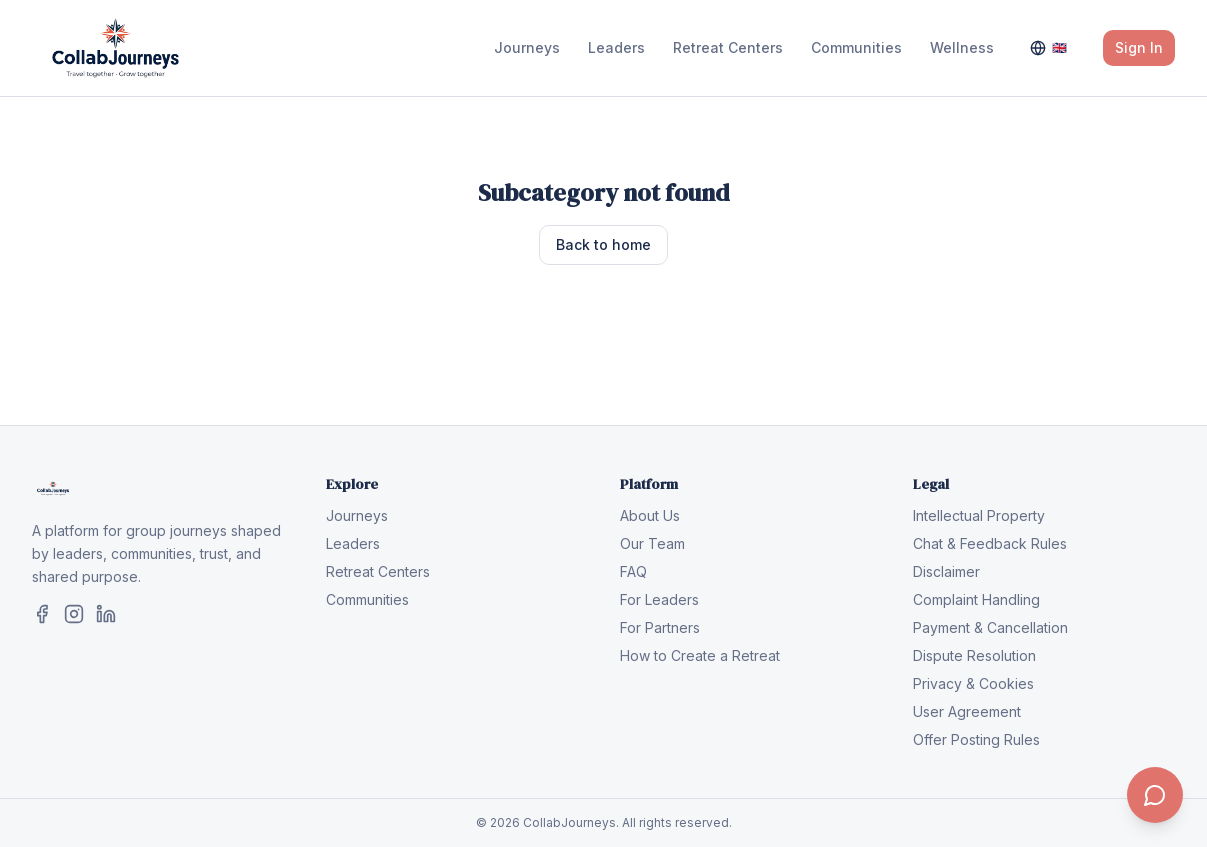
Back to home (603, 244)
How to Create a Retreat (700, 655)
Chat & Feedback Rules (990, 543)
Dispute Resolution (974, 655)
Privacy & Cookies (973, 683)
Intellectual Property (979, 515)
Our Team (652, 543)
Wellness (962, 47)
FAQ (633, 571)
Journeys (527, 47)
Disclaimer (946, 571)
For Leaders (659, 599)
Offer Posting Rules (976, 739)
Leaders (616, 47)
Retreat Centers (728, 47)
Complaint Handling (976, 599)
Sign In (1139, 47)
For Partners (660, 627)
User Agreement (967, 711)
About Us (650, 515)
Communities (856, 47)
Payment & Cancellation (990, 627)
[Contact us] (1155, 795)
